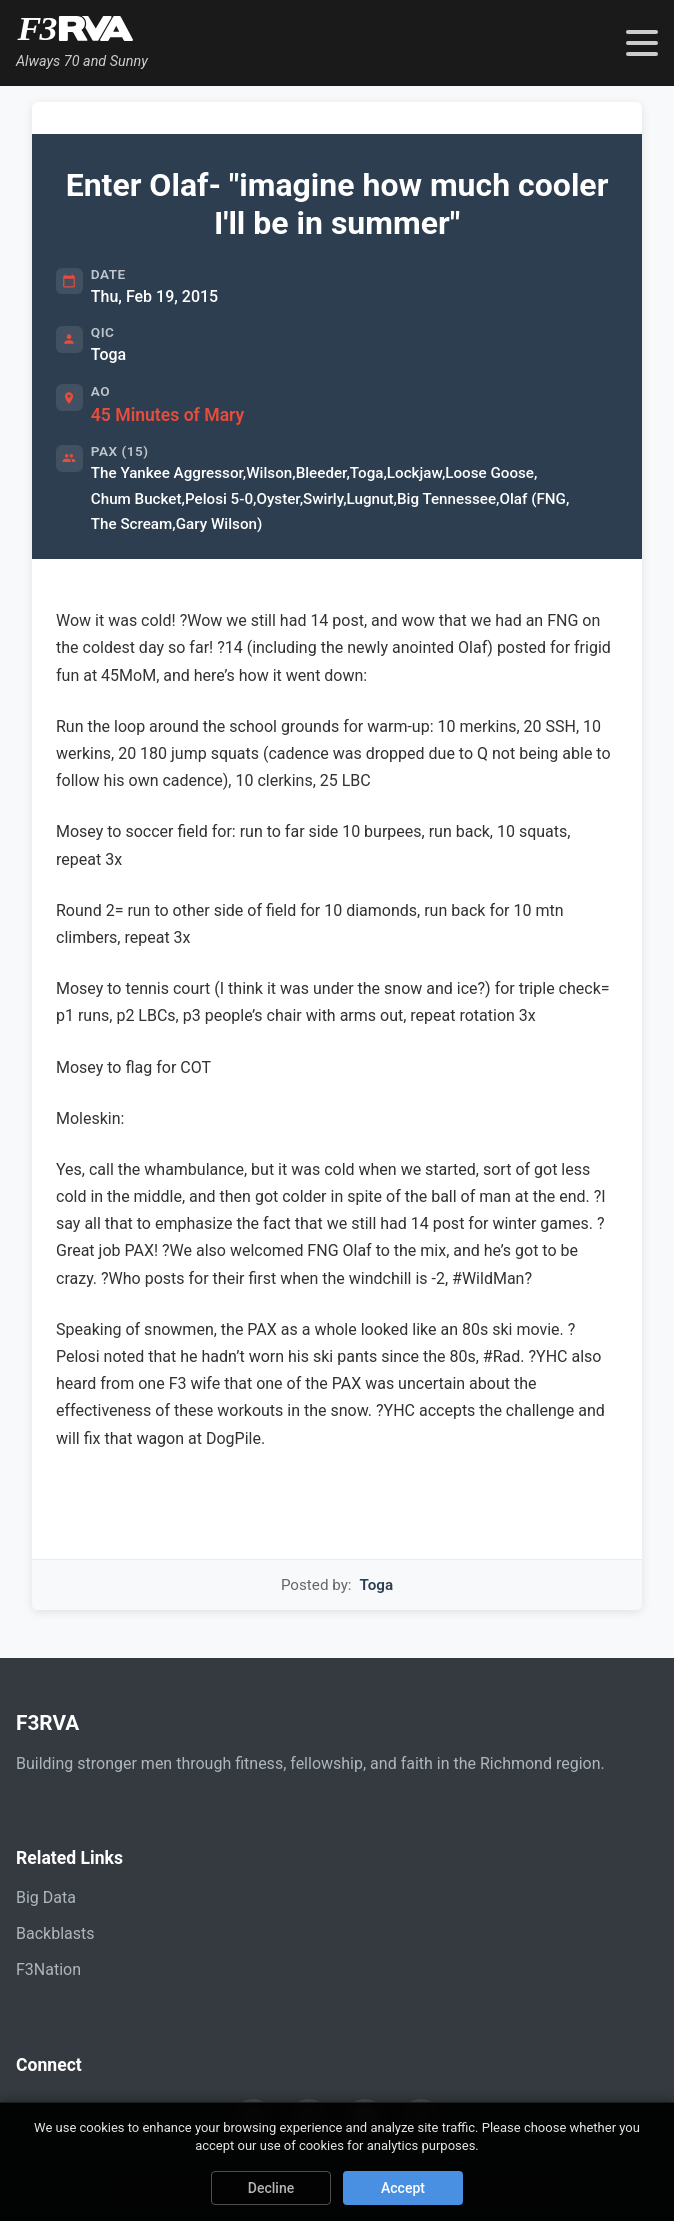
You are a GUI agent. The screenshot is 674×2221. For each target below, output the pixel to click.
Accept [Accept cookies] (403, 2188)
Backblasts (55, 1933)
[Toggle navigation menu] (642, 43)
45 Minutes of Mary (168, 415)
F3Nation (48, 1969)
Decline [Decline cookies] (271, 2188)
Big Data (46, 1897)
